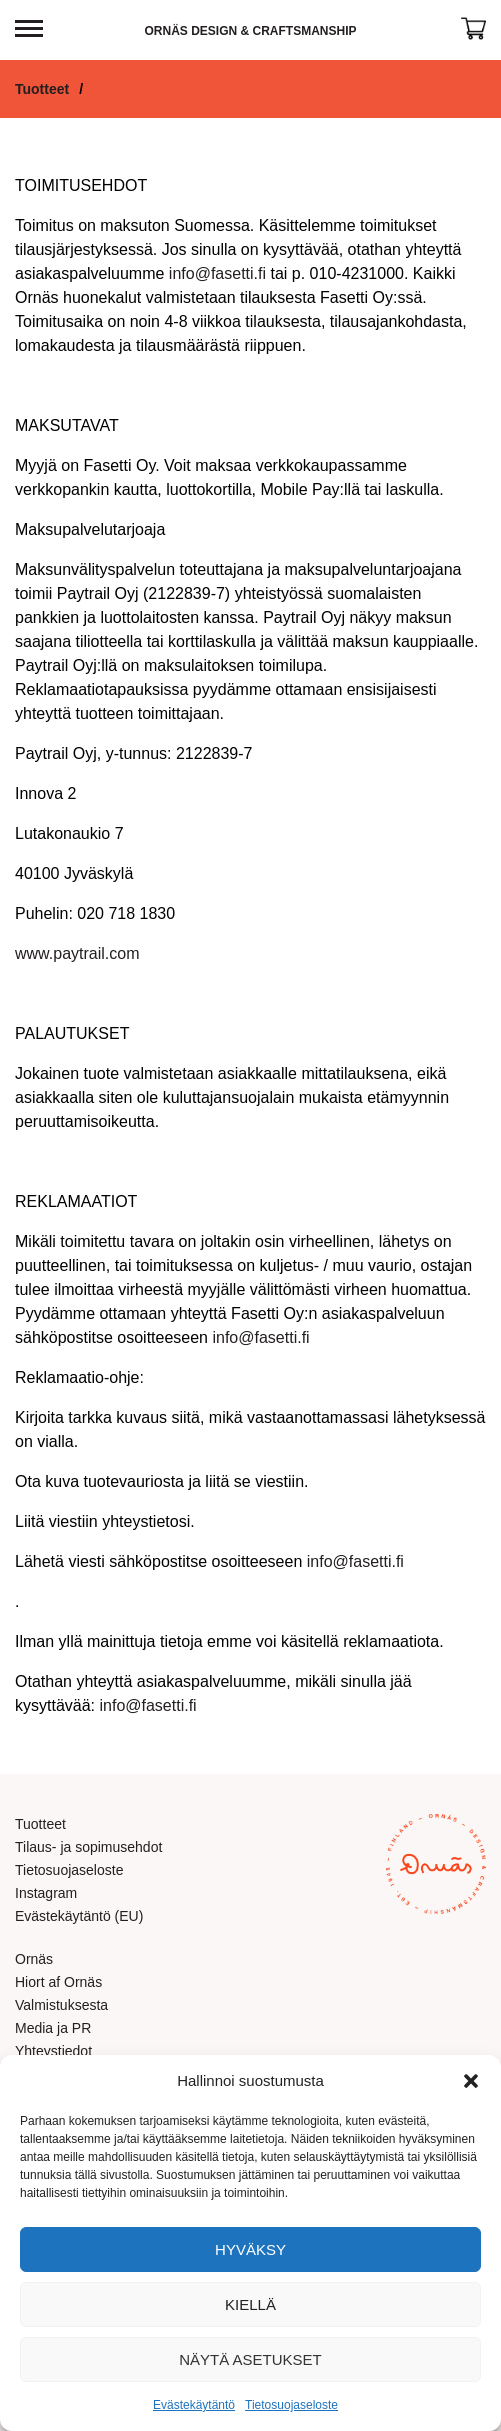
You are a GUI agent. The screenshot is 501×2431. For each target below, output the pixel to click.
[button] (471, 2081)
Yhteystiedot (53, 2051)
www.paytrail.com (77, 953)
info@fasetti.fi (217, 273)
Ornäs (34, 1959)
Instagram (46, 1893)
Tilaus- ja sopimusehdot (88, 1847)
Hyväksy (250, 2249)
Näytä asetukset (250, 2359)
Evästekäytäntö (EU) (79, 1916)
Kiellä (250, 2304)
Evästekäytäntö (194, 2405)
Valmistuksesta (61, 2005)
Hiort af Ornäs (58, 1982)
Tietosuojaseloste (291, 2405)
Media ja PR (53, 2028)
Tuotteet (42, 89)
